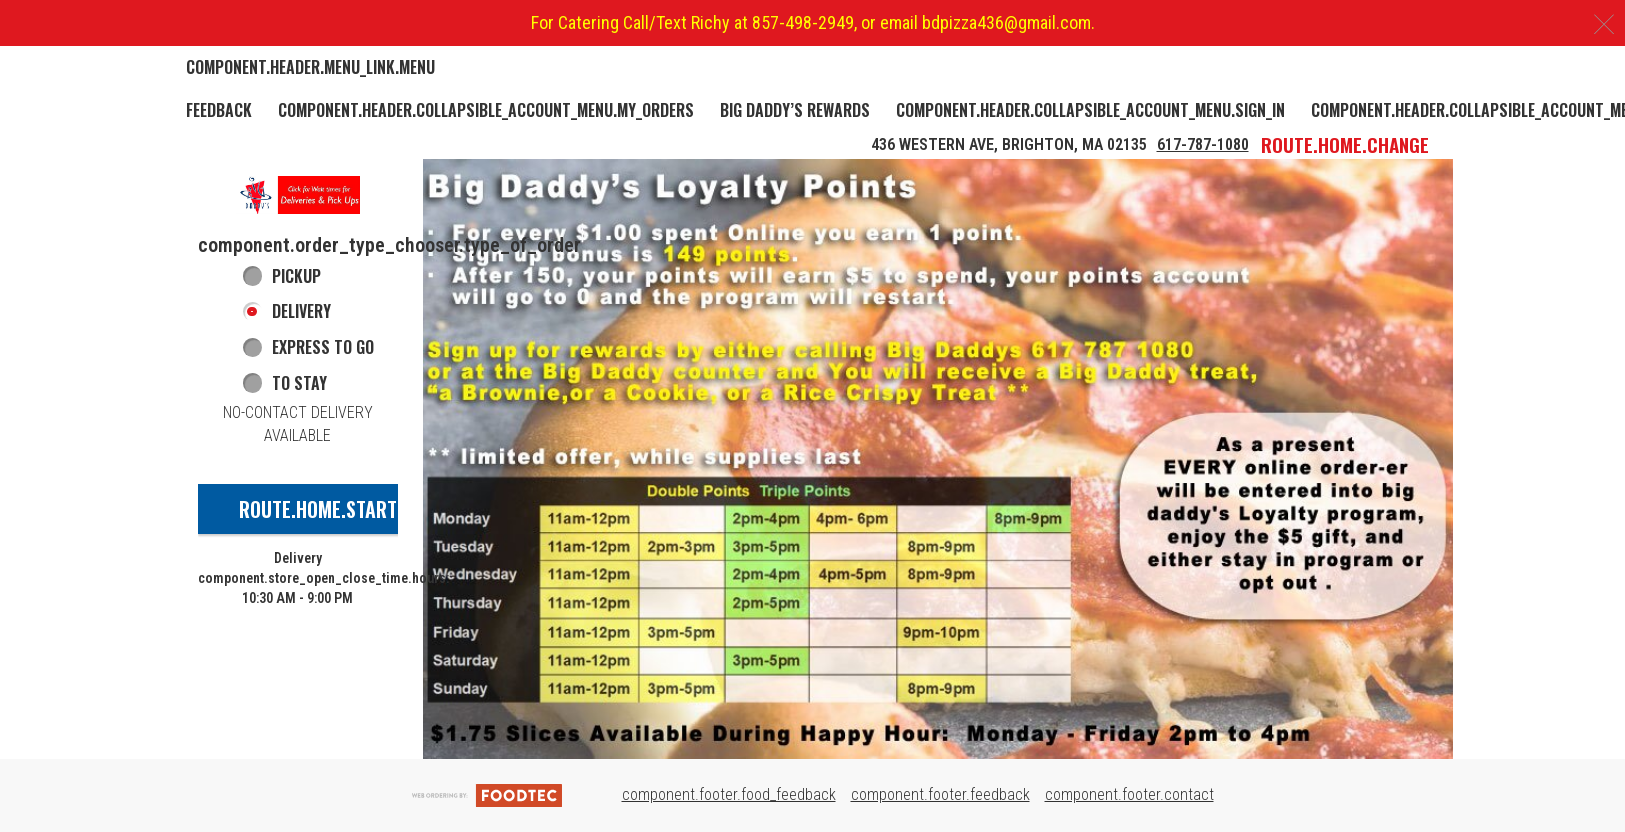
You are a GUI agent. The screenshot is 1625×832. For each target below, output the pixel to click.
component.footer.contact (1129, 794)
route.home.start (318, 509)
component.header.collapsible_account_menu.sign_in (1090, 110)
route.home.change (1345, 144)
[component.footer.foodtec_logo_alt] (487, 794)
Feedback (219, 110)
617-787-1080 (1203, 144)
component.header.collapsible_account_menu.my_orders (486, 110)
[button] (298, 195)
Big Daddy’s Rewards (795, 110)
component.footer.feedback (940, 794)
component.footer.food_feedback (729, 794)
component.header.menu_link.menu (310, 67)
